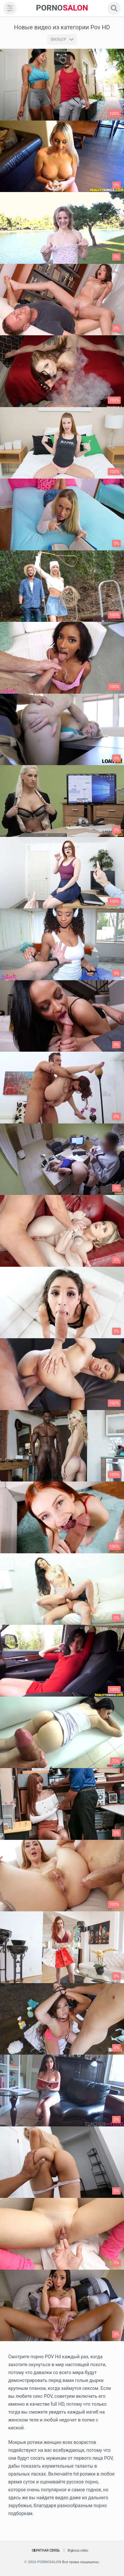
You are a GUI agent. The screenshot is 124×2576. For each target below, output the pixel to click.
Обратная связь (46, 2550)
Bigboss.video (78, 2550)
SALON (62, 8)
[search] (114, 8)
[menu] (10, 8)
